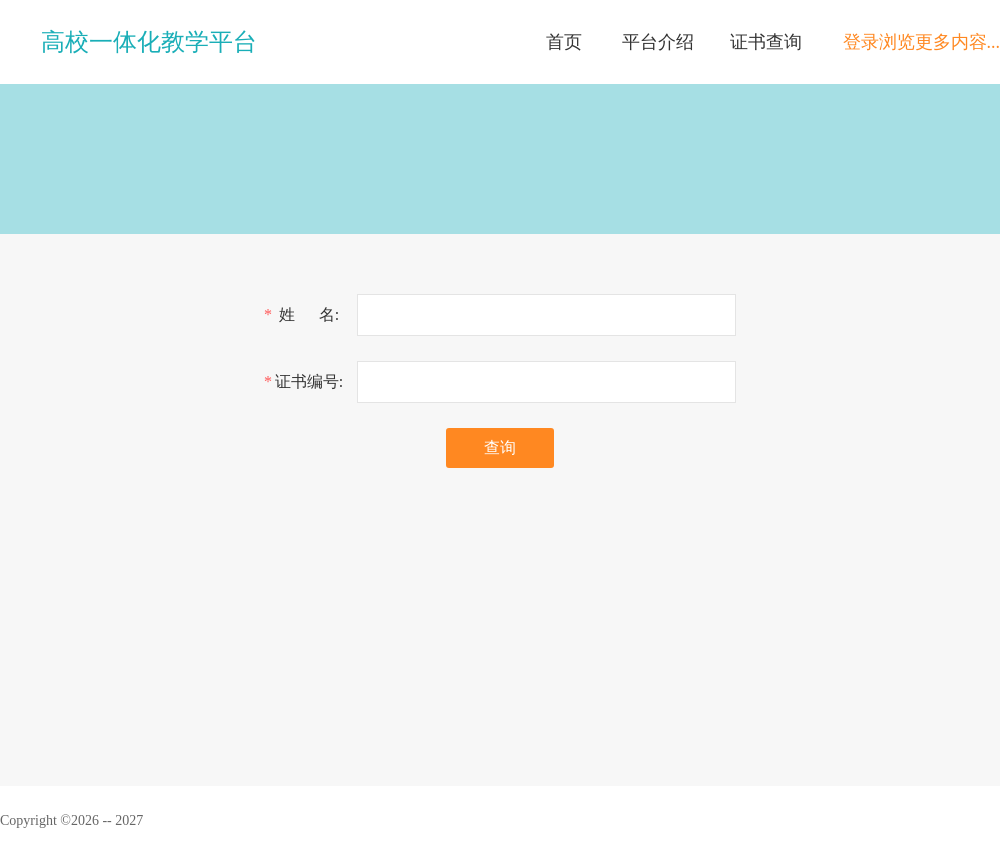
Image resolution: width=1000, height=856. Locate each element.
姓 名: (309, 314)
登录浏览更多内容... (922, 42)
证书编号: (309, 381)
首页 (564, 42)
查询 (500, 447)
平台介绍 (658, 42)
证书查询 (766, 42)
